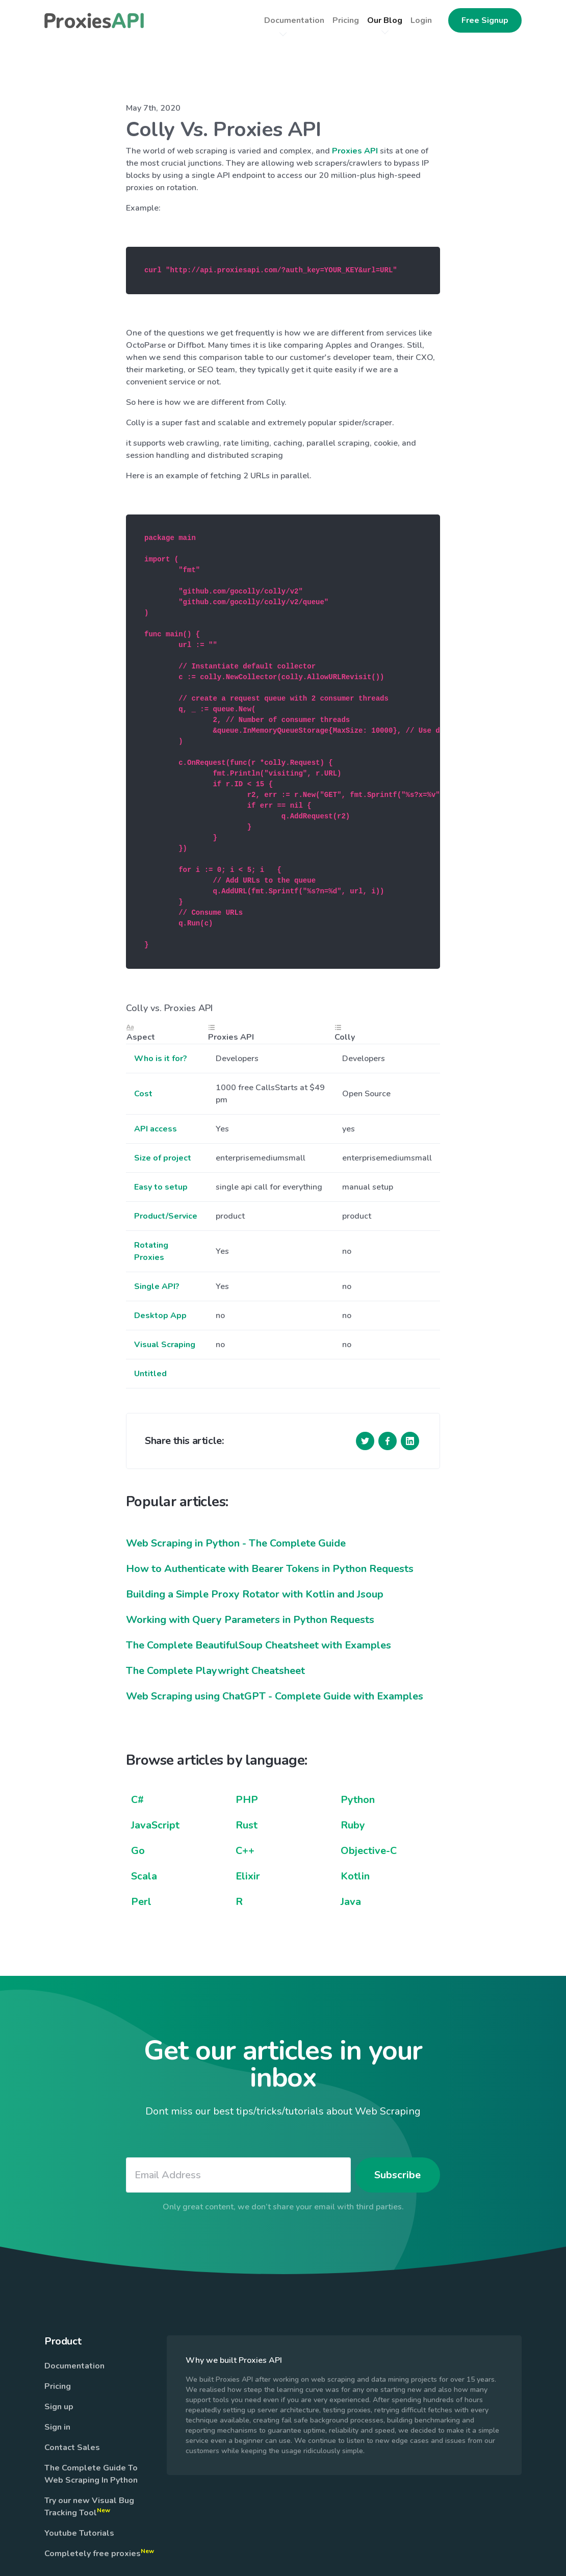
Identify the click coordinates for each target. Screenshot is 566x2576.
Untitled (150, 1373)
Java (351, 1902)
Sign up (58, 2406)
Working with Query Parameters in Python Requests (250, 1620)
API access (155, 1129)
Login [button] (421, 20)
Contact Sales (72, 2447)
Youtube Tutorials (79, 2533)
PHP (247, 1800)
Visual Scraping (164, 1344)
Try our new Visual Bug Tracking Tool (89, 2506)
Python (358, 1800)
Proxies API (355, 151)
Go (138, 1851)
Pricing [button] (345, 20)
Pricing (57, 2386)
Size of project (162, 1158)
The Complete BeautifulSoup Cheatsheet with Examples (258, 1645)
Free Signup (484, 20)
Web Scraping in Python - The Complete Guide (236, 1543)
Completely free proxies (99, 2553)
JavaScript (155, 1825)
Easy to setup (161, 1187)
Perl (141, 1902)
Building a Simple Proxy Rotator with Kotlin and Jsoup (254, 1594)
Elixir (248, 1876)
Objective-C (369, 1851)
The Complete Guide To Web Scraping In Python (91, 2474)
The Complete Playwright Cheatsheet (215, 1671)
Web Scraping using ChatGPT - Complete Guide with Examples (274, 1696)
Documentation (74, 2366)
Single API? (156, 1286)
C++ (245, 1851)
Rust (247, 1825)
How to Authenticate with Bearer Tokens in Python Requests (270, 1569)
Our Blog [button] (384, 20)
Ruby (353, 1825)
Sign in (57, 2427)
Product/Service (165, 1216)
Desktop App (160, 1315)
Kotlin (355, 1876)
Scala (144, 1876)
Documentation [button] (294, 20)
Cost (143, 1093)
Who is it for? (160, 1058)
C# (137, 1800)
